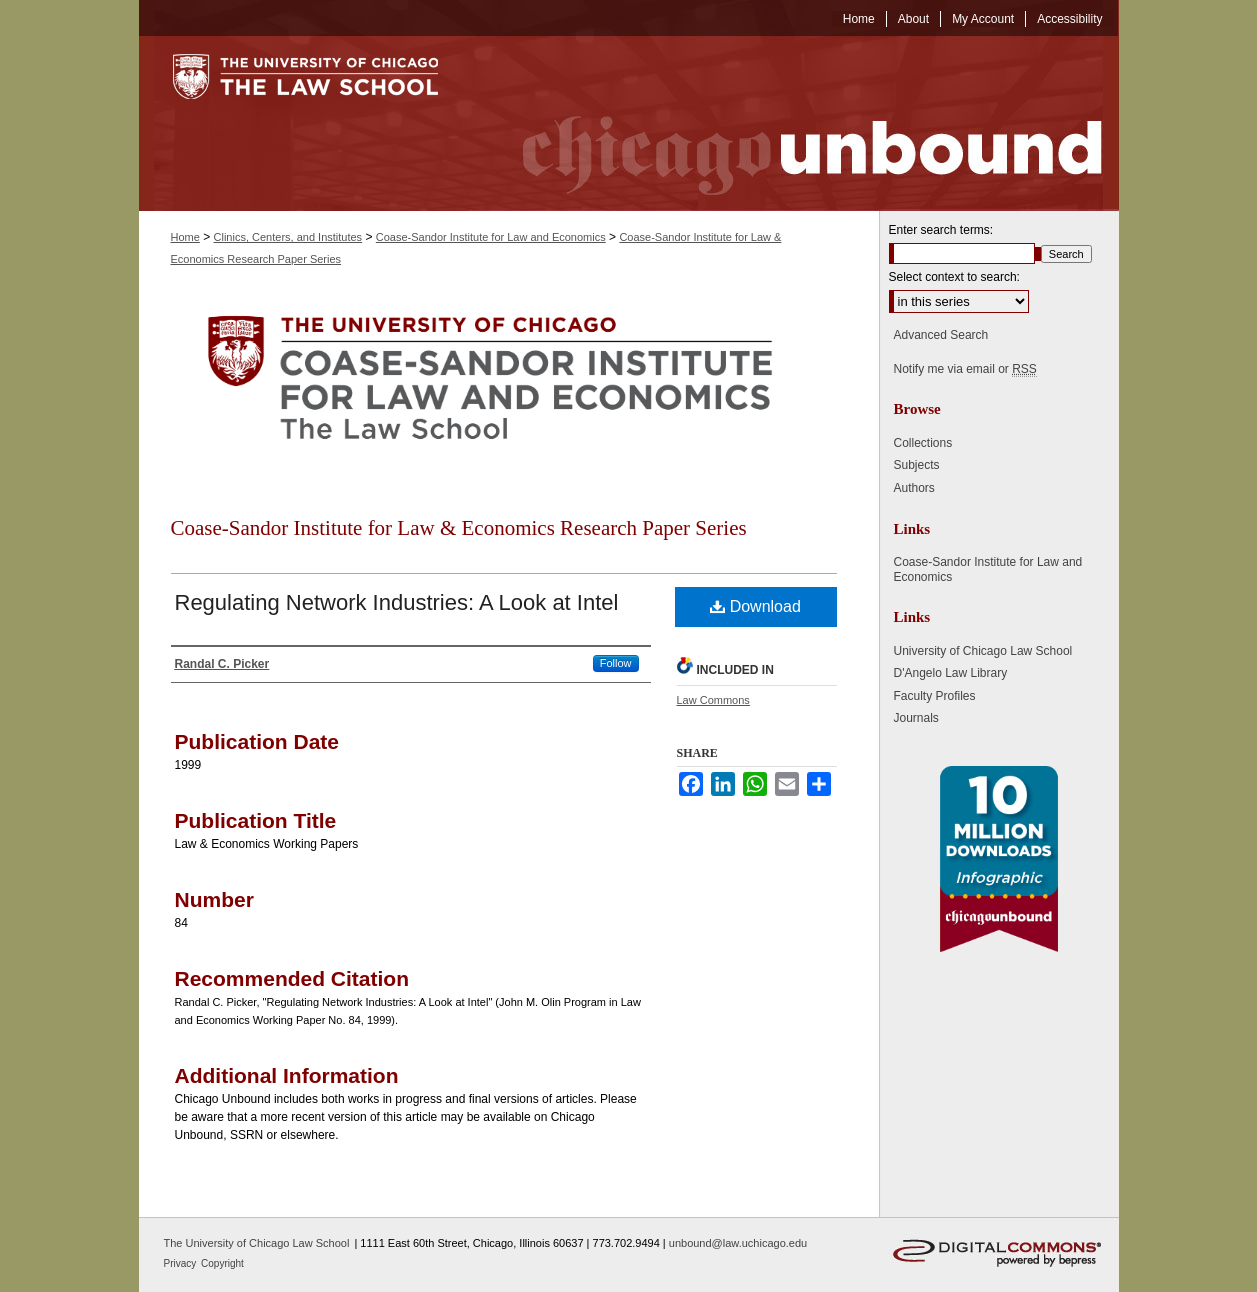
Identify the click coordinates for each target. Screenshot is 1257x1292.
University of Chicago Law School (983, 651)
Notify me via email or (965, 369)
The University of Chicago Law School (257, 1243)
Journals (916, 718)
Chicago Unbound (794, 123)
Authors (914, 488)
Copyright (222, 1263)
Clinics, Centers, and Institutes (288, 237)
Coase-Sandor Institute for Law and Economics (491, 237)
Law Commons (713, 700)
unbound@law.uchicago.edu (738, 1243)
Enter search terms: (941, 230)
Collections (923, 443)
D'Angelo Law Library (951, 673)
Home (185, 237)
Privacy (182, 1263)
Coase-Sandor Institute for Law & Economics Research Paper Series (459, 528)
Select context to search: (954, 277)
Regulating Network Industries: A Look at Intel (397, 602)
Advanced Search (941, 335)
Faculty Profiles (935, 696)
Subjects (917, 465)
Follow (616, 663)
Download (755, 606)
